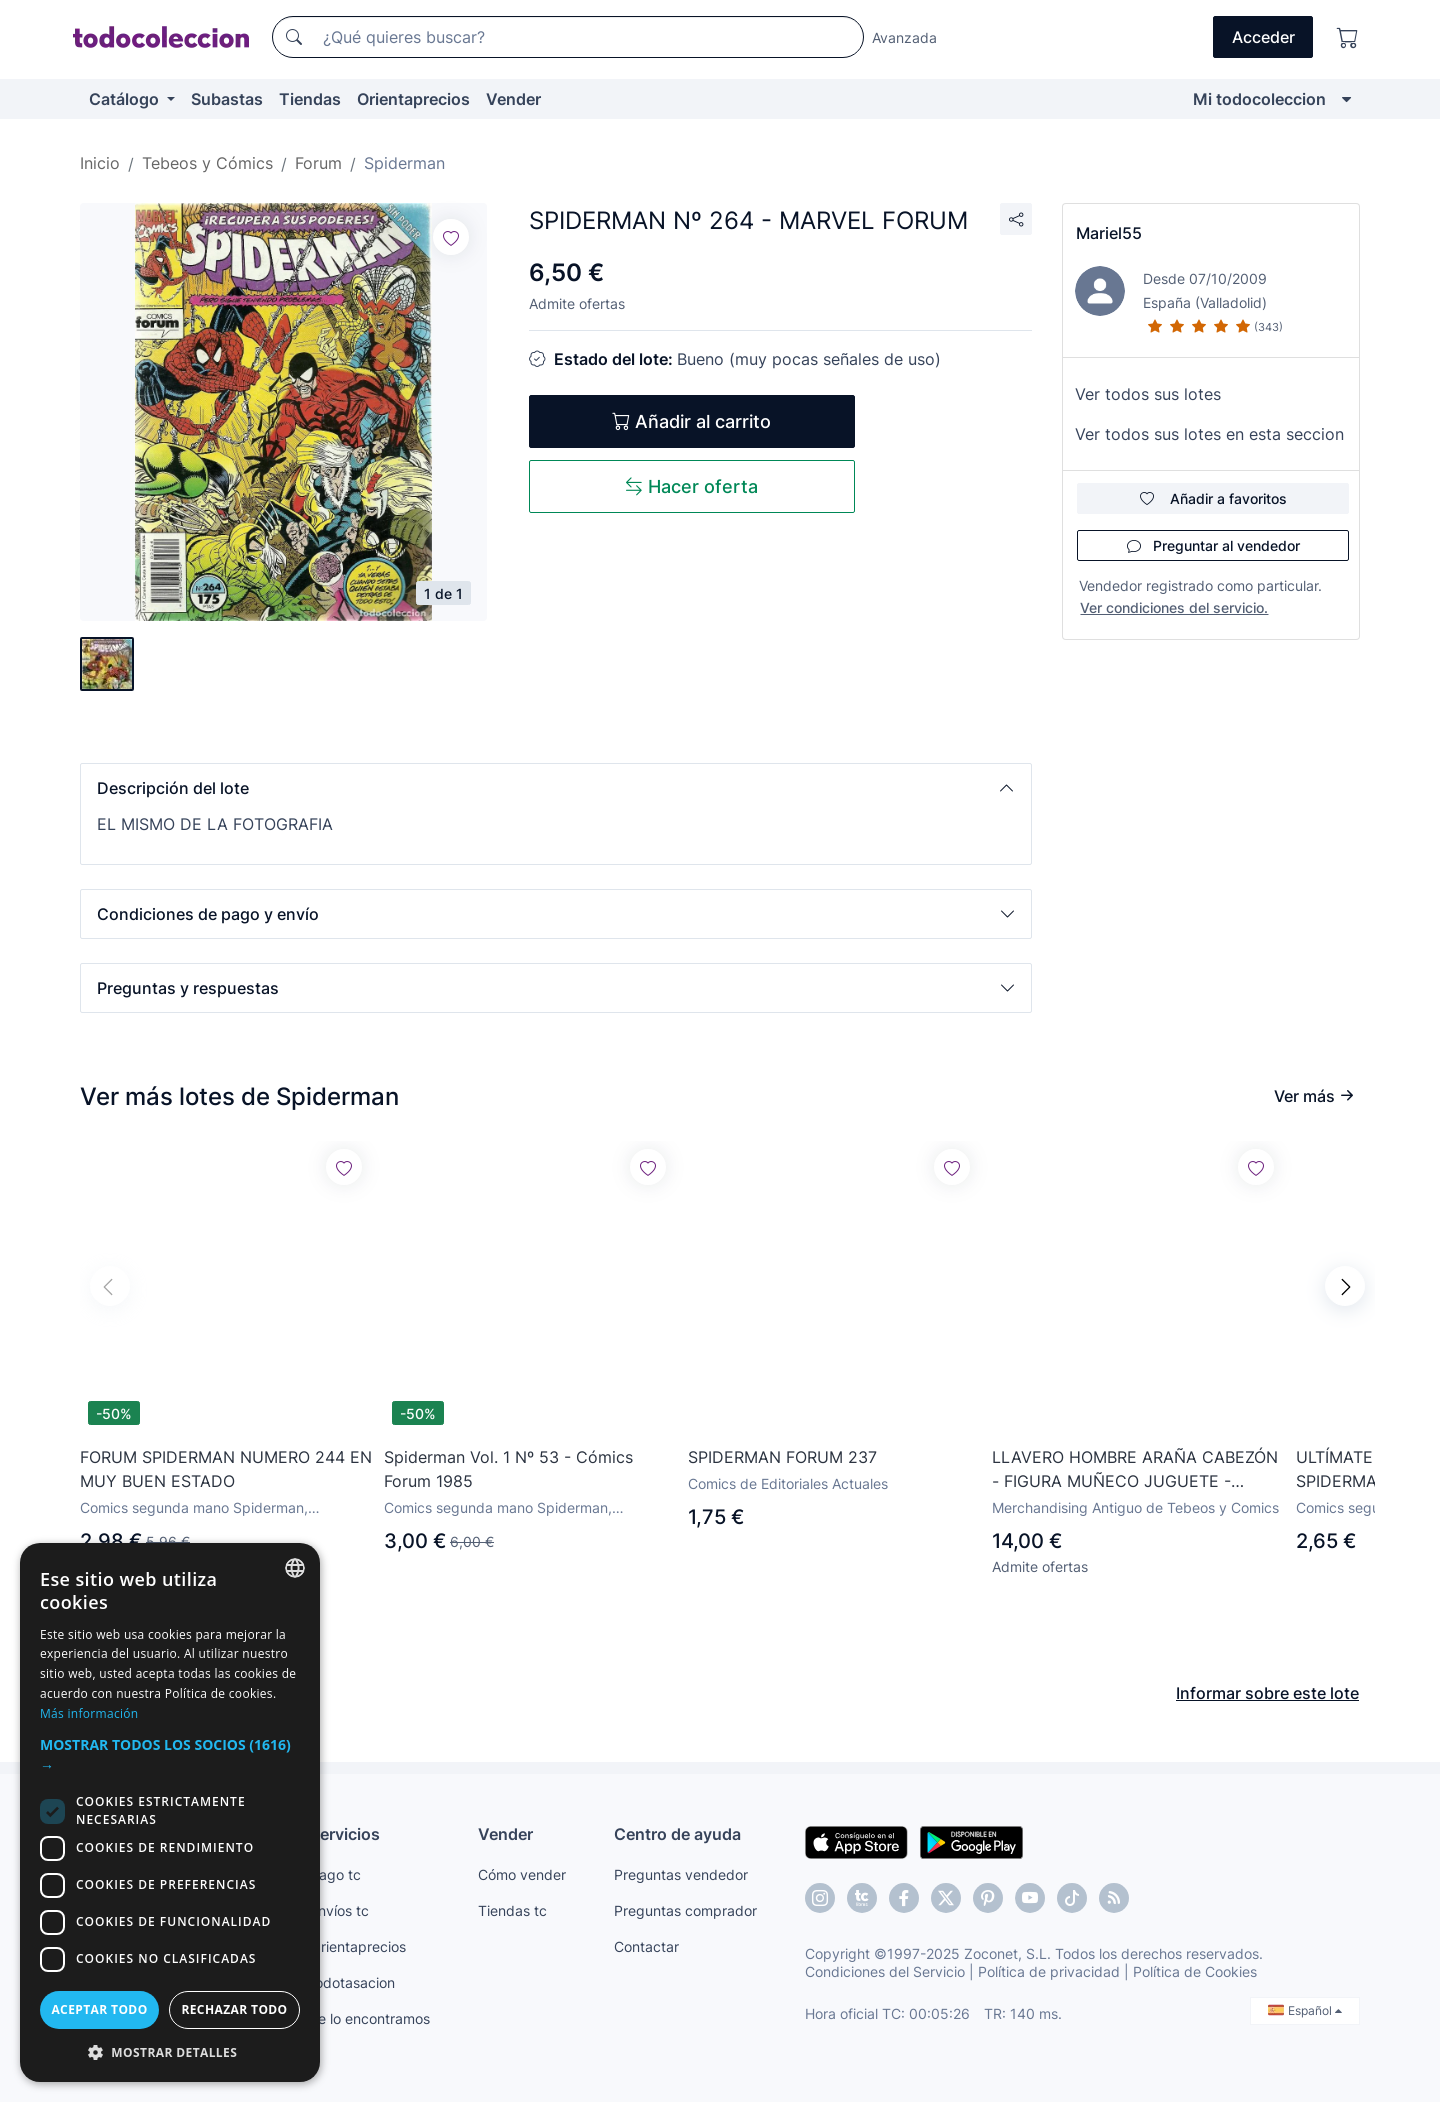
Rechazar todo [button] (234, 2009)
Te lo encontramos (370, 2018)
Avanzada (904, 37)
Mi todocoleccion (1259, 99)
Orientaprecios (413, 99)
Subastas (227, 99)
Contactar (646, 1946)
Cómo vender (522, 1874)
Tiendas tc (512, 1910)
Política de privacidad (1049, 1971)
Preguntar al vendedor (1213, 545)
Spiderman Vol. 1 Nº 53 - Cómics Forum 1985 (508, 1469)
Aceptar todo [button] (99, 2009)
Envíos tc (339, 1910)
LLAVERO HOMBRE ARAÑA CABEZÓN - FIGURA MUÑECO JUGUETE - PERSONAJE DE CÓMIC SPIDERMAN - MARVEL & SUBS (1137, 1470)
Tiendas (310, 99)
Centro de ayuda (677, 1834)
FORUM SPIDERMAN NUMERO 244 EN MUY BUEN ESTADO (226, 1469)
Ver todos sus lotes (1148, 394)
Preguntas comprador (685, 1910)
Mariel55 (1109, 233)
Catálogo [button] (126, 99)
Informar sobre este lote (1267, 1693)
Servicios (345, 1834)
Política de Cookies (1195, 1971)
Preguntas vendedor (681, 1874)
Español (1305, 2010)
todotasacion (352, 1982)
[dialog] (170, 1812)
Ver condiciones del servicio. (1174, 607)
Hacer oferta (691, 486)
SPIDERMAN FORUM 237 (782, 1457)
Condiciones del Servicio (885, 1971)
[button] (556, 788)
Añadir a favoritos (1213, 498)
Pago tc (335, 1874)
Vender (513, 99)
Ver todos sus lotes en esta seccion (1209, 434)
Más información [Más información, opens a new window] (89, 1713)
